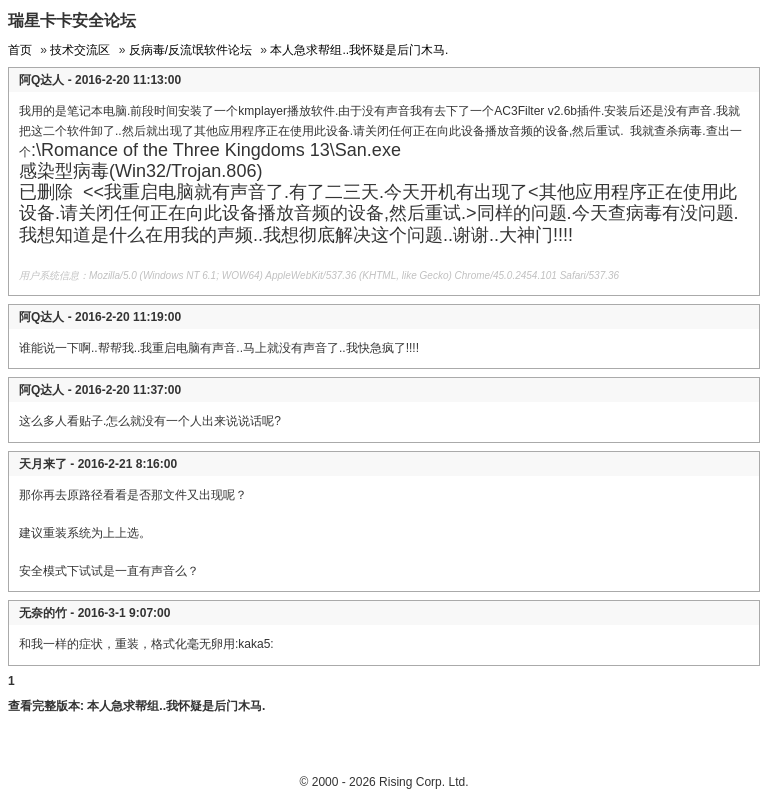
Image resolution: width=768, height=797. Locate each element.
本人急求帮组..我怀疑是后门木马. (359, 50)
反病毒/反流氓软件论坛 (190, 50)
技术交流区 (80, 50)
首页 (20, 50)
